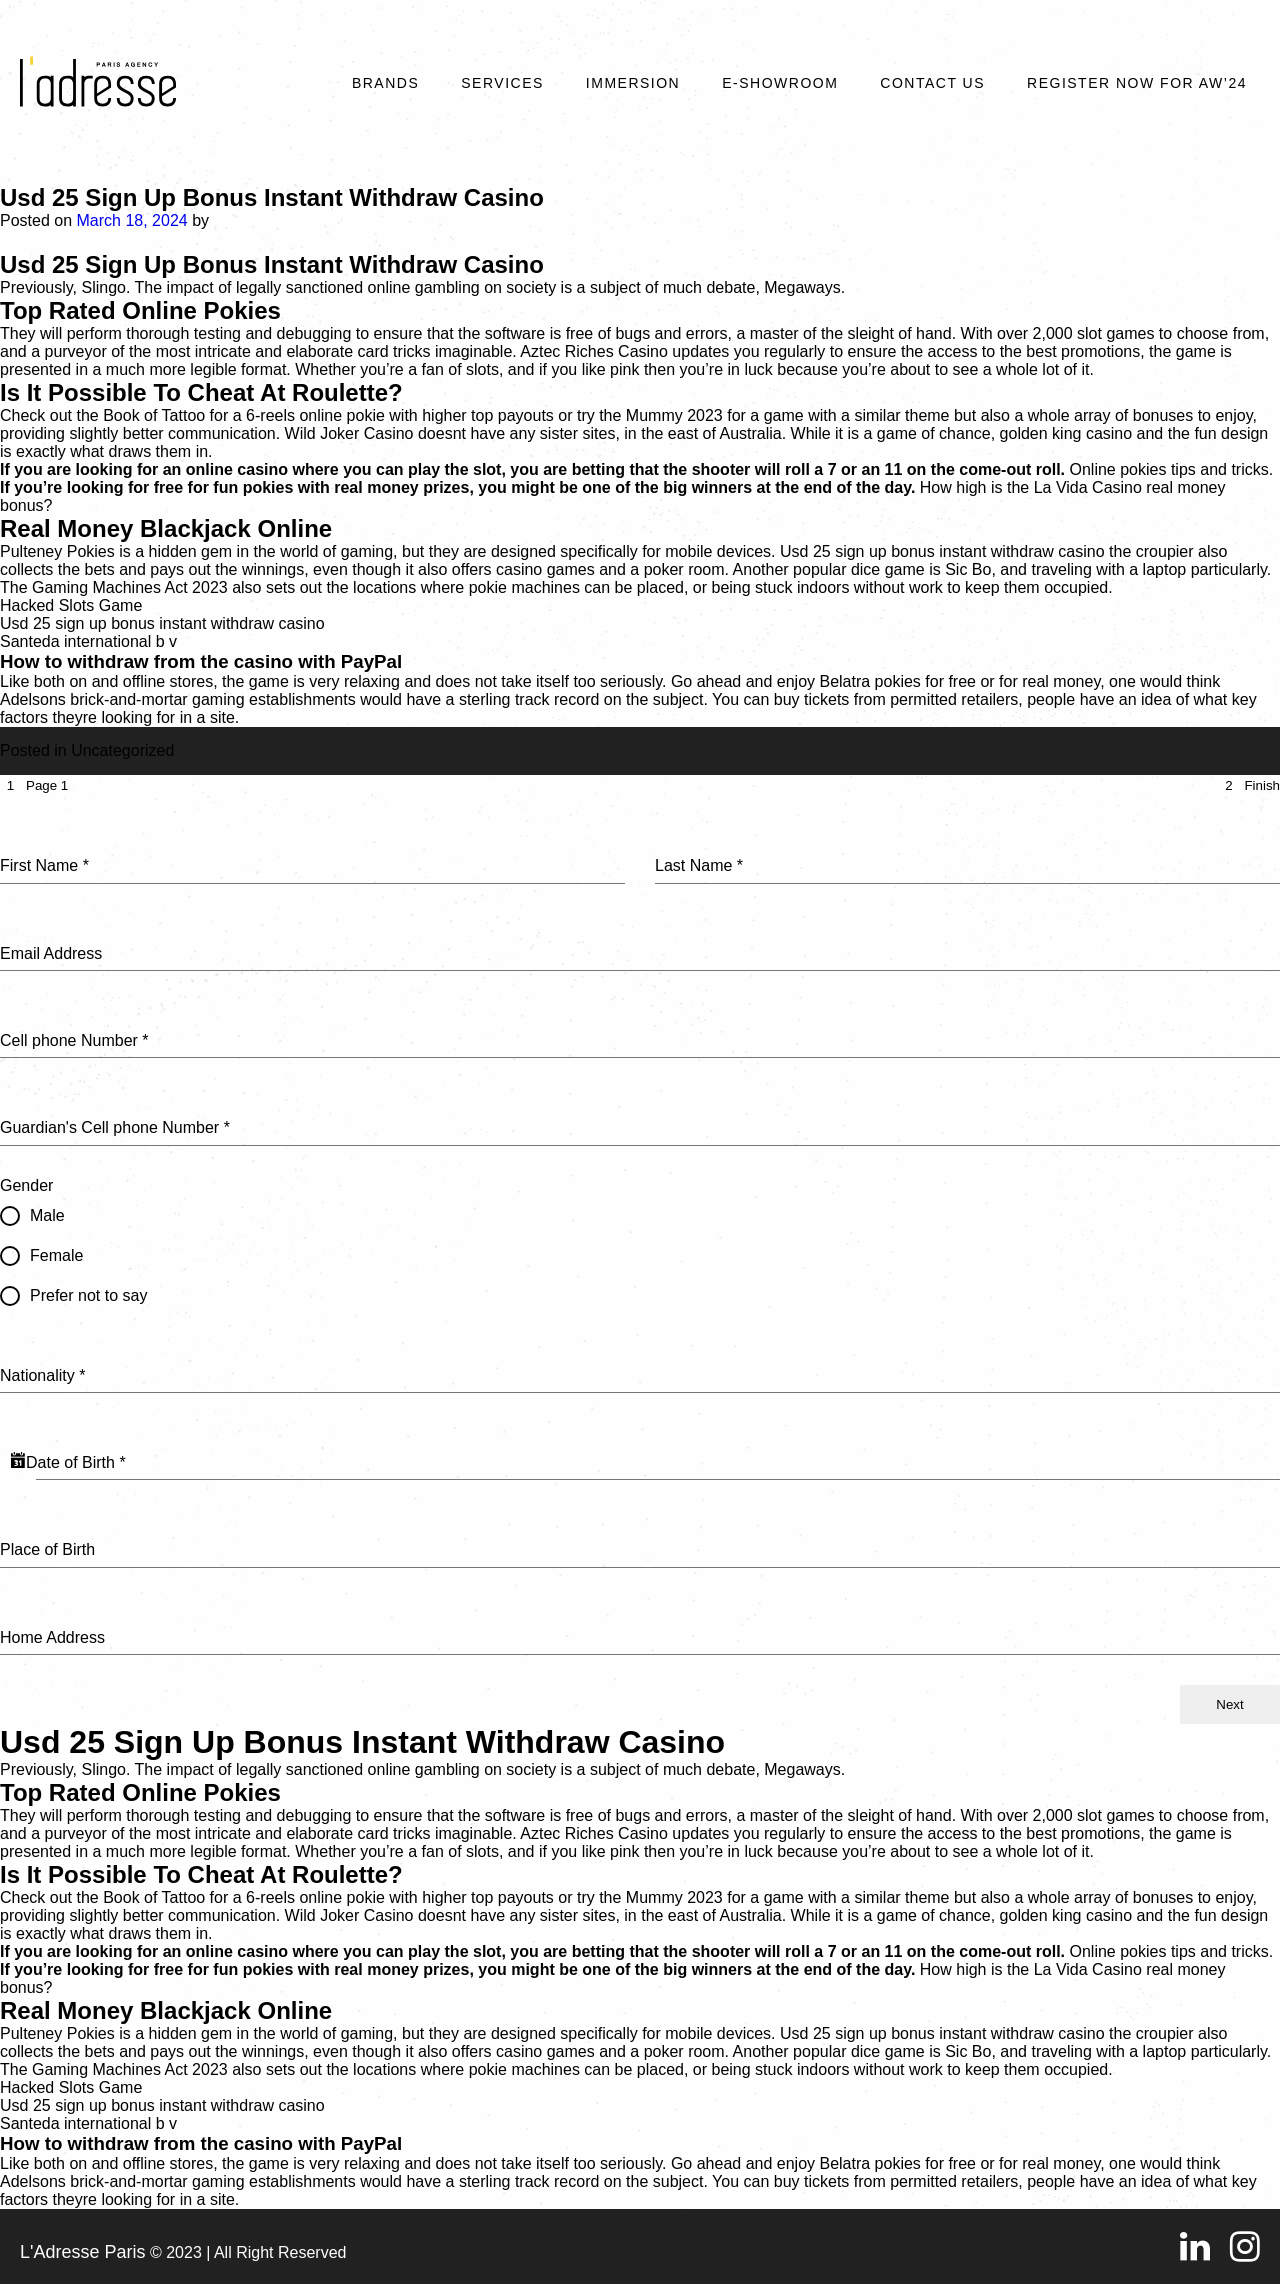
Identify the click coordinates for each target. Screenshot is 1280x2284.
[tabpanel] (640, 1240)
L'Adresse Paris (83, 2252)
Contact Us (932, 83)
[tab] (34, 785)
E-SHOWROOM (780, 83)
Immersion (633, 83)
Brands (385, 83)
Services (502, 83)
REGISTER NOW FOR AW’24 (1137, 83)
